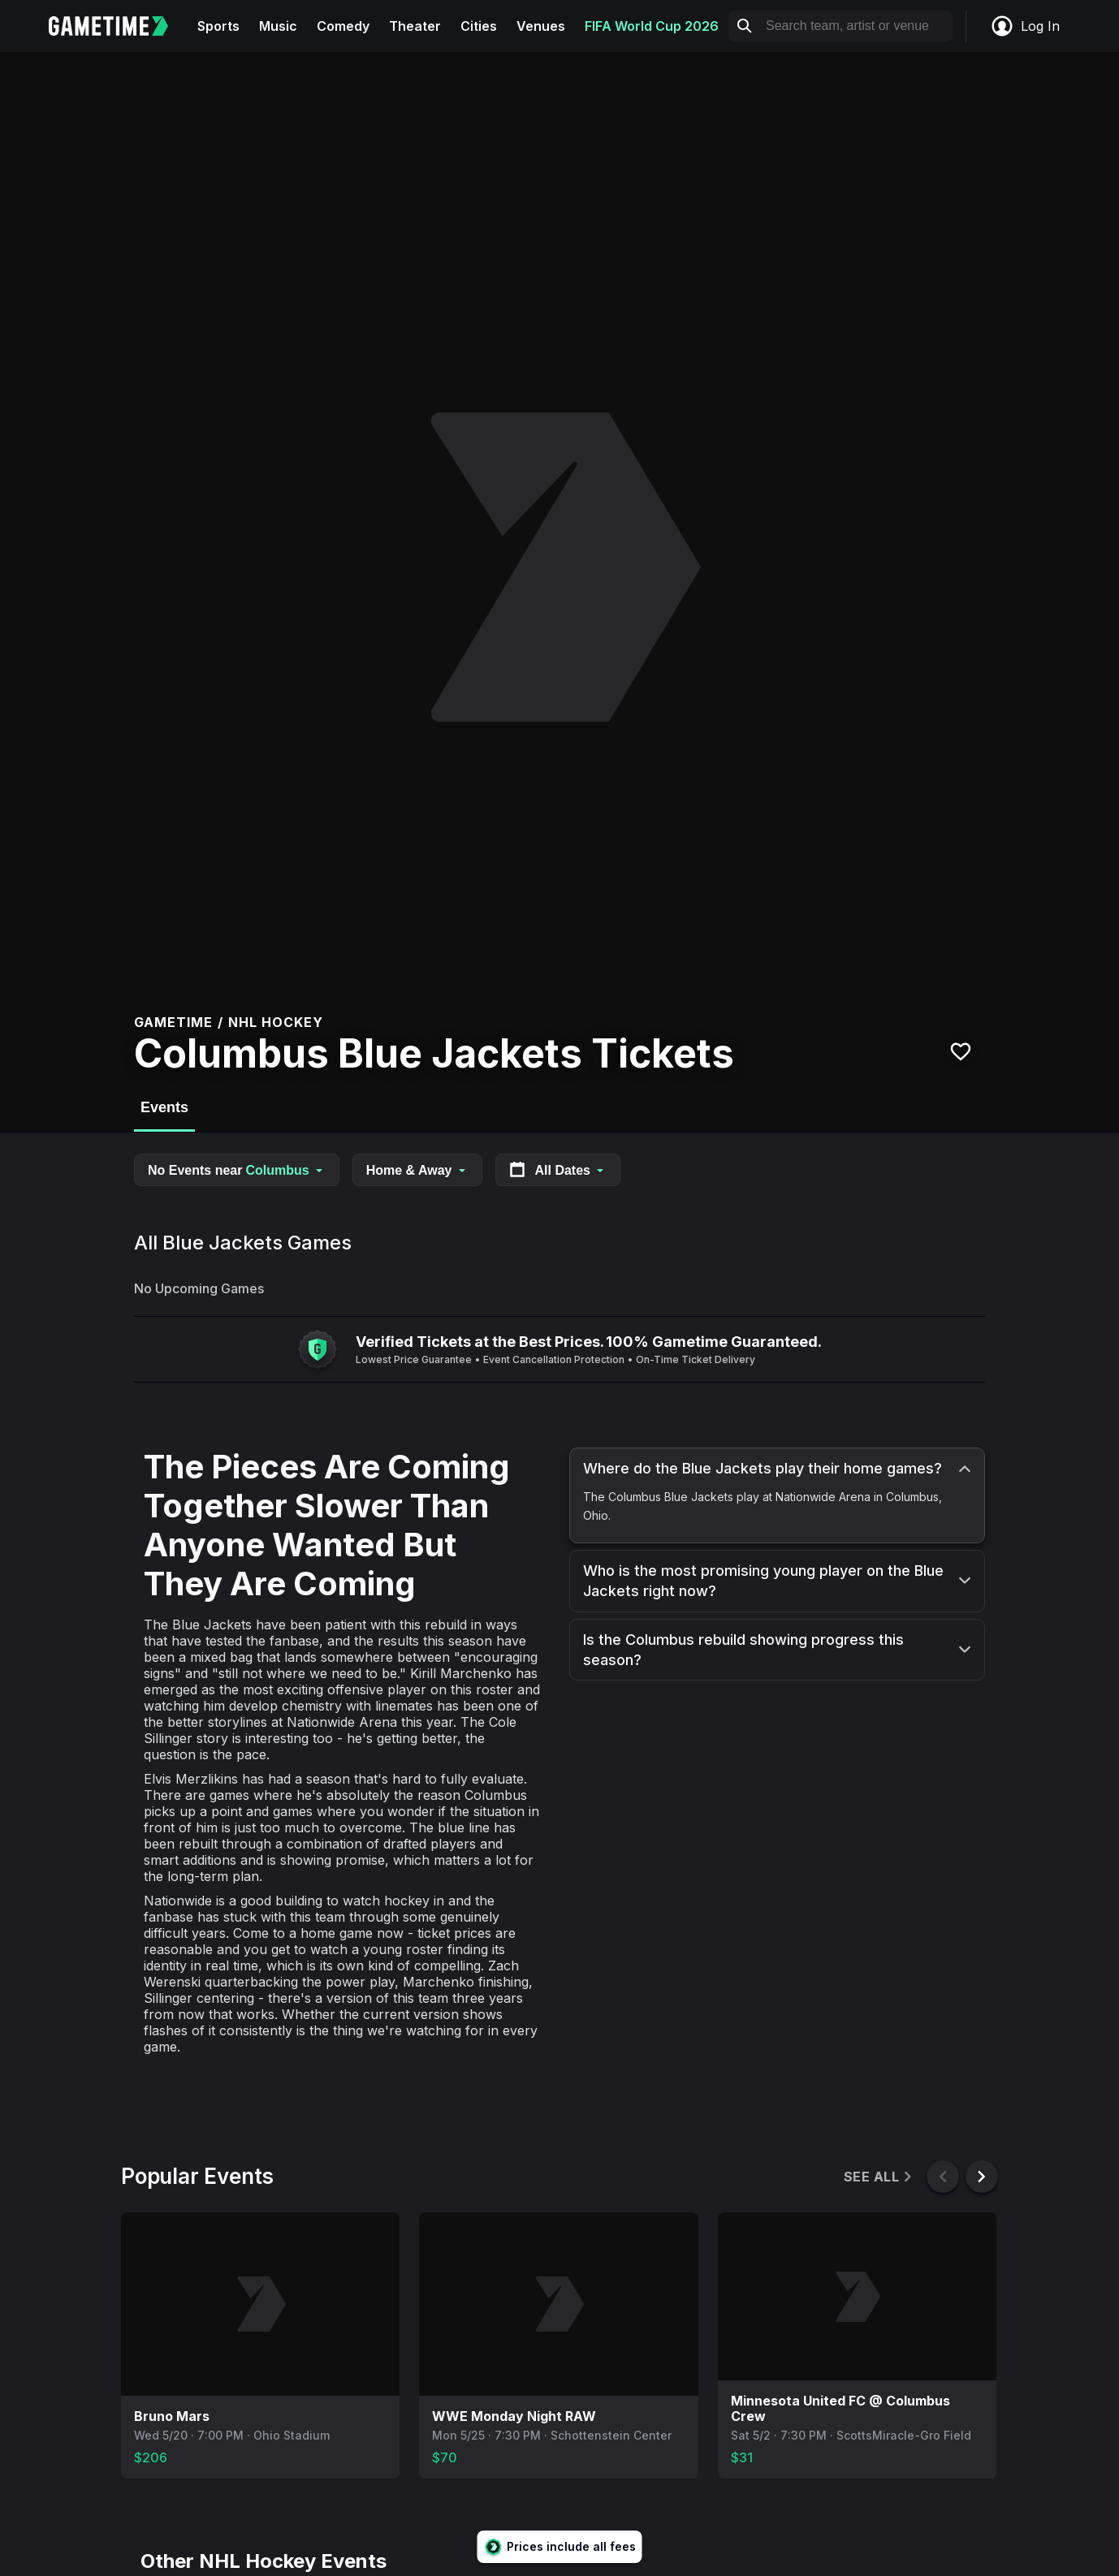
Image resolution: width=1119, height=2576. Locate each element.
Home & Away (417, 1170)
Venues (540, 26)
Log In (1025, 26)
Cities (478, 26)
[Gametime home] (118, 26)
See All (879, 2177)
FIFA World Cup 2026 (652, 26)
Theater (415, 26)
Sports (218, 26)
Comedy (343, 26)
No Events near (237, 1170)
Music (278, 26)
